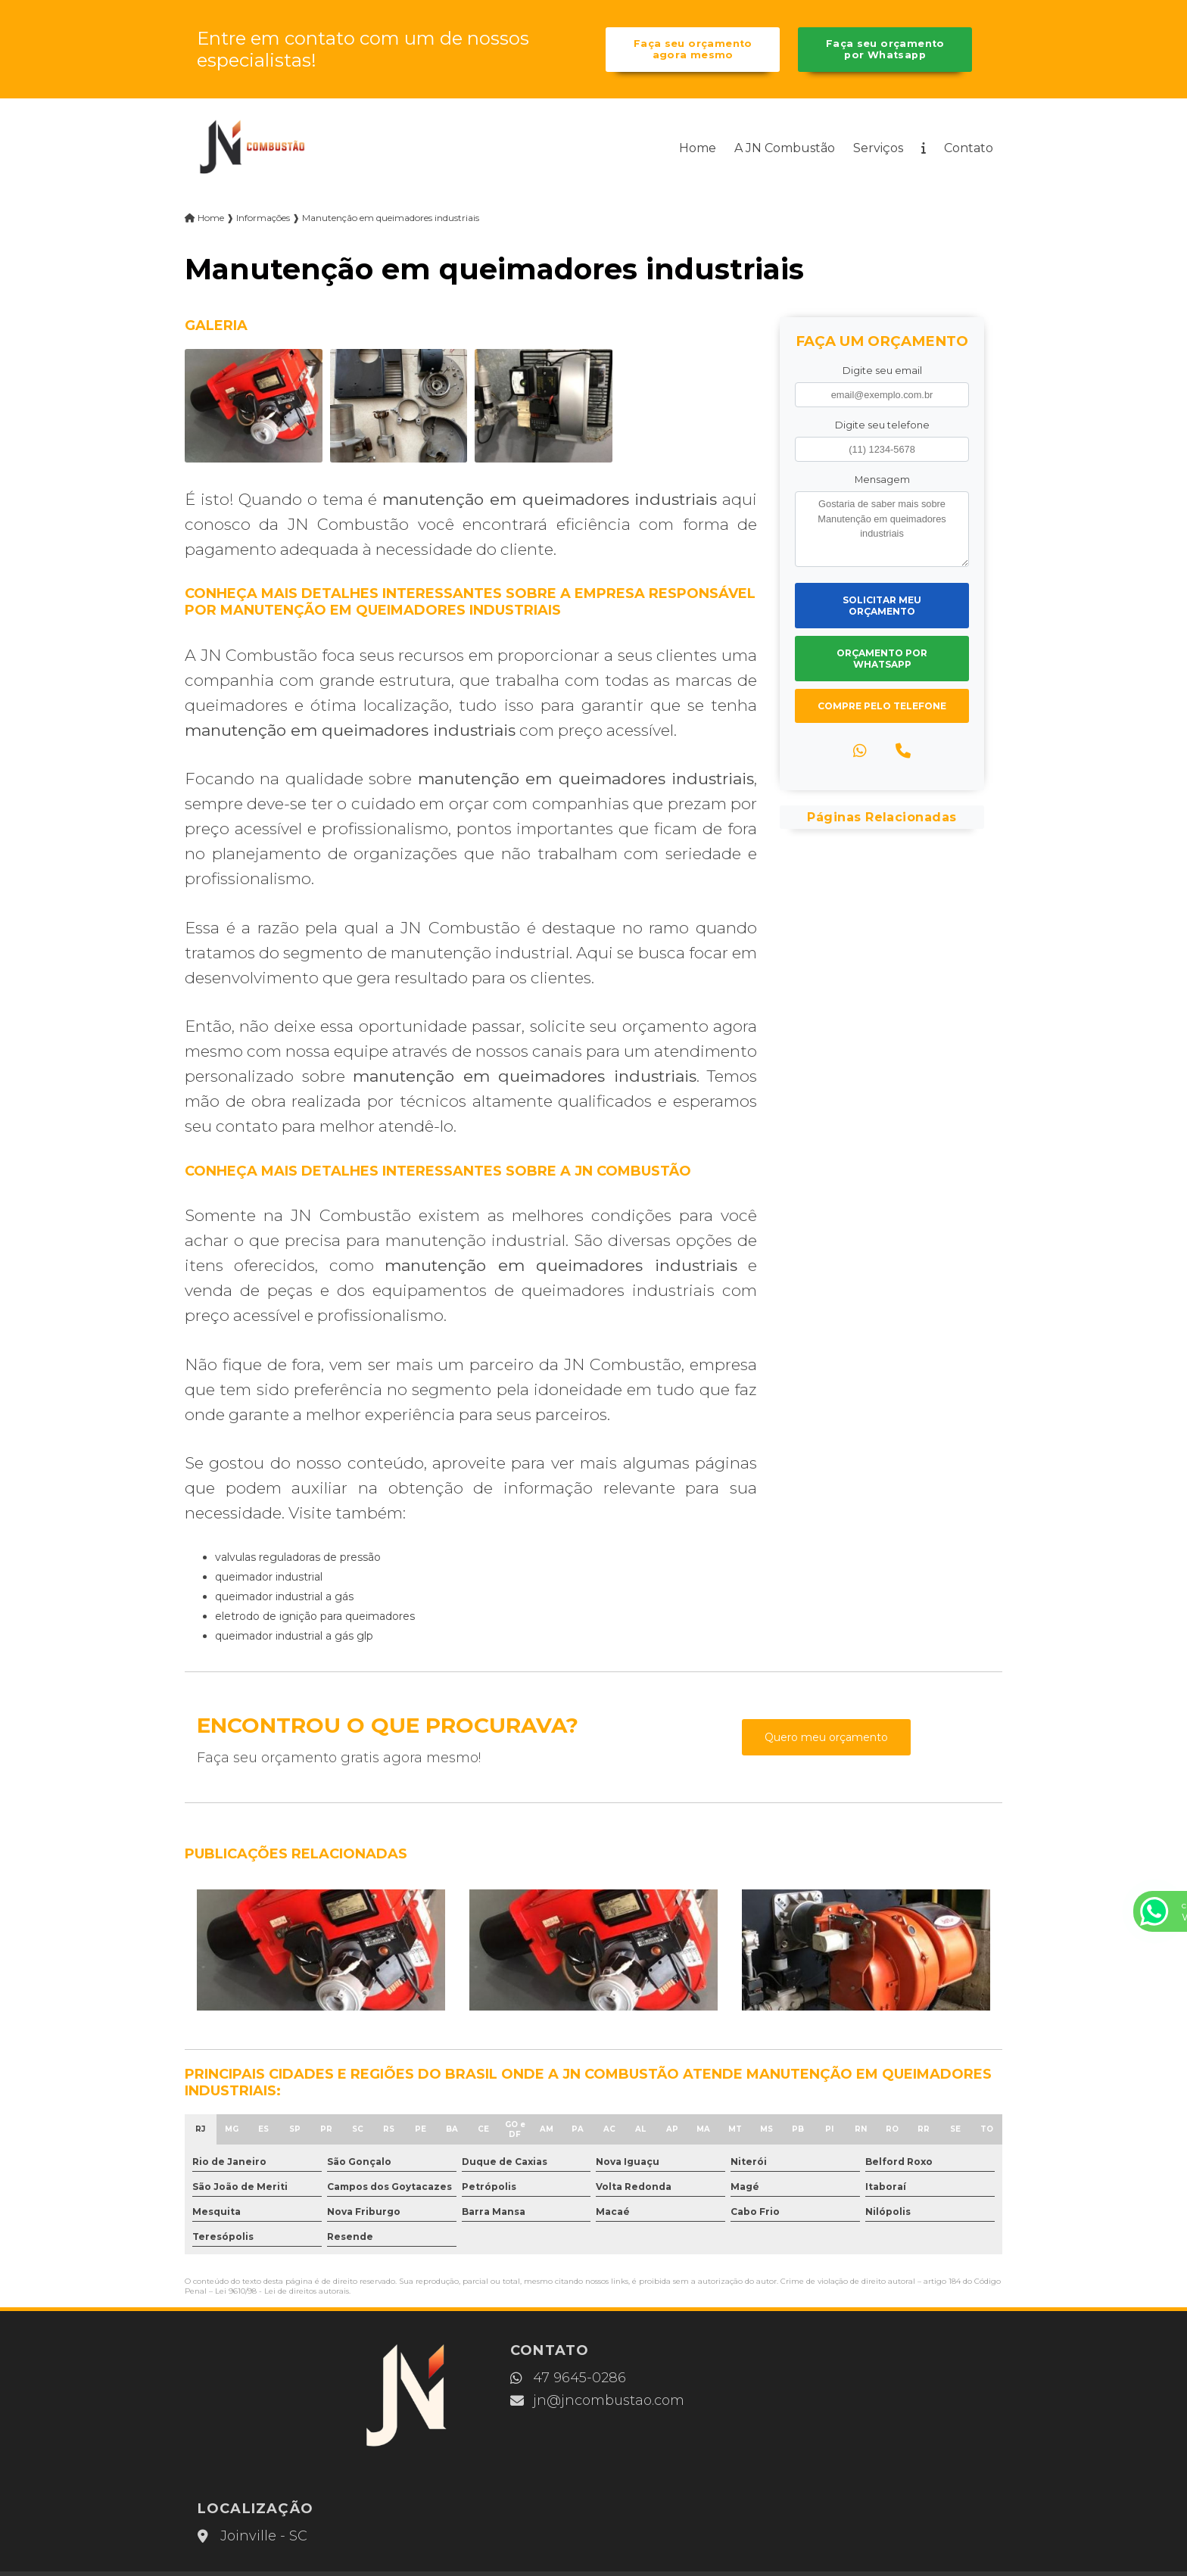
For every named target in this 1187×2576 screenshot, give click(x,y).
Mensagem (882, 481)
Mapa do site (775, 2492)
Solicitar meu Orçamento (882, 607)
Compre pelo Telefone (882, 707)
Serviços (878, 149)
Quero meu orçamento (826, 1739)
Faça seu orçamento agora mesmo (692, 50)
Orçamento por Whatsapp (882, 660)
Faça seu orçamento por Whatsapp (884, 50)
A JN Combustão (784, 149)
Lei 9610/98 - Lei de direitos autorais (282, 2292)
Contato (968, 149)
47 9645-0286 (527, 2378)
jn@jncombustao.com (556, 2401)
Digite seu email (882, 372)
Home (697, 149)
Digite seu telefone (882, 426)
